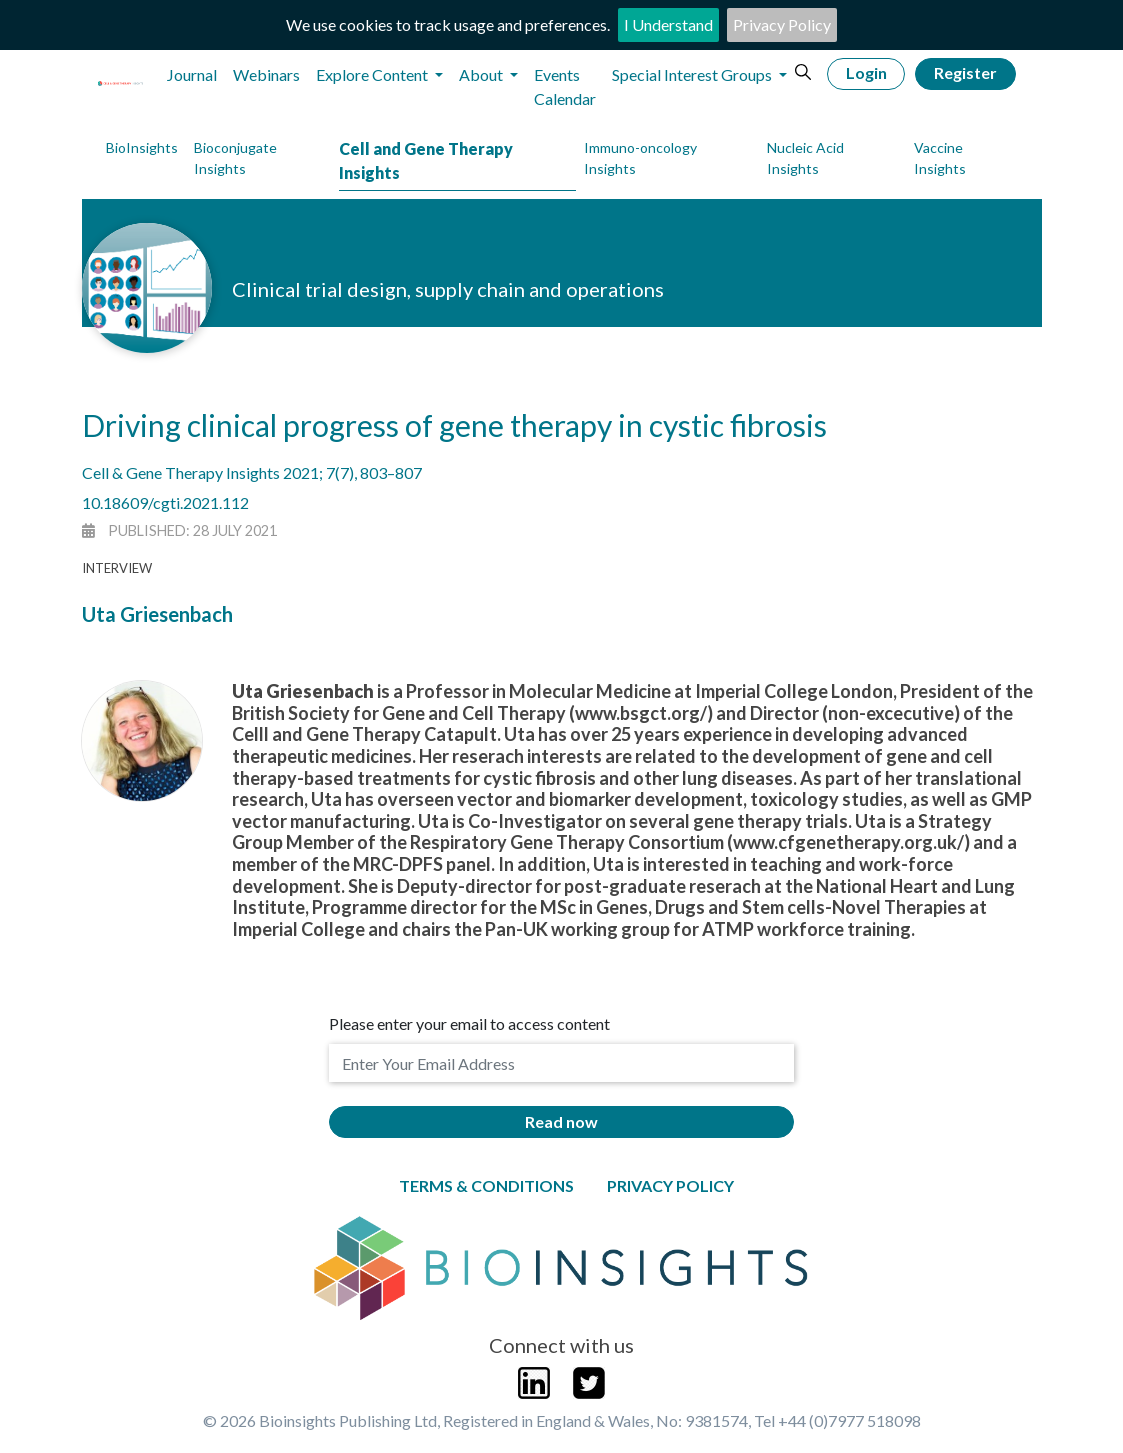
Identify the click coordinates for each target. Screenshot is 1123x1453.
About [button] (482, 74)
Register (965, 72)
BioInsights (142, 147)
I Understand (668, 24)
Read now (561, 1121)
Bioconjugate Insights (235, 158)
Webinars (266, 74)
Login (866, 72)
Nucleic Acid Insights (805, 158)
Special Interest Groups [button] (693, 74)
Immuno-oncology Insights (640, 158)
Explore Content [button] (373, 74)
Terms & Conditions (486, 1185)
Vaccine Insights (940, 158)
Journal (192, 74)
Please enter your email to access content (469, 1023)
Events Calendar (565, 86)
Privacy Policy (782, 24)
